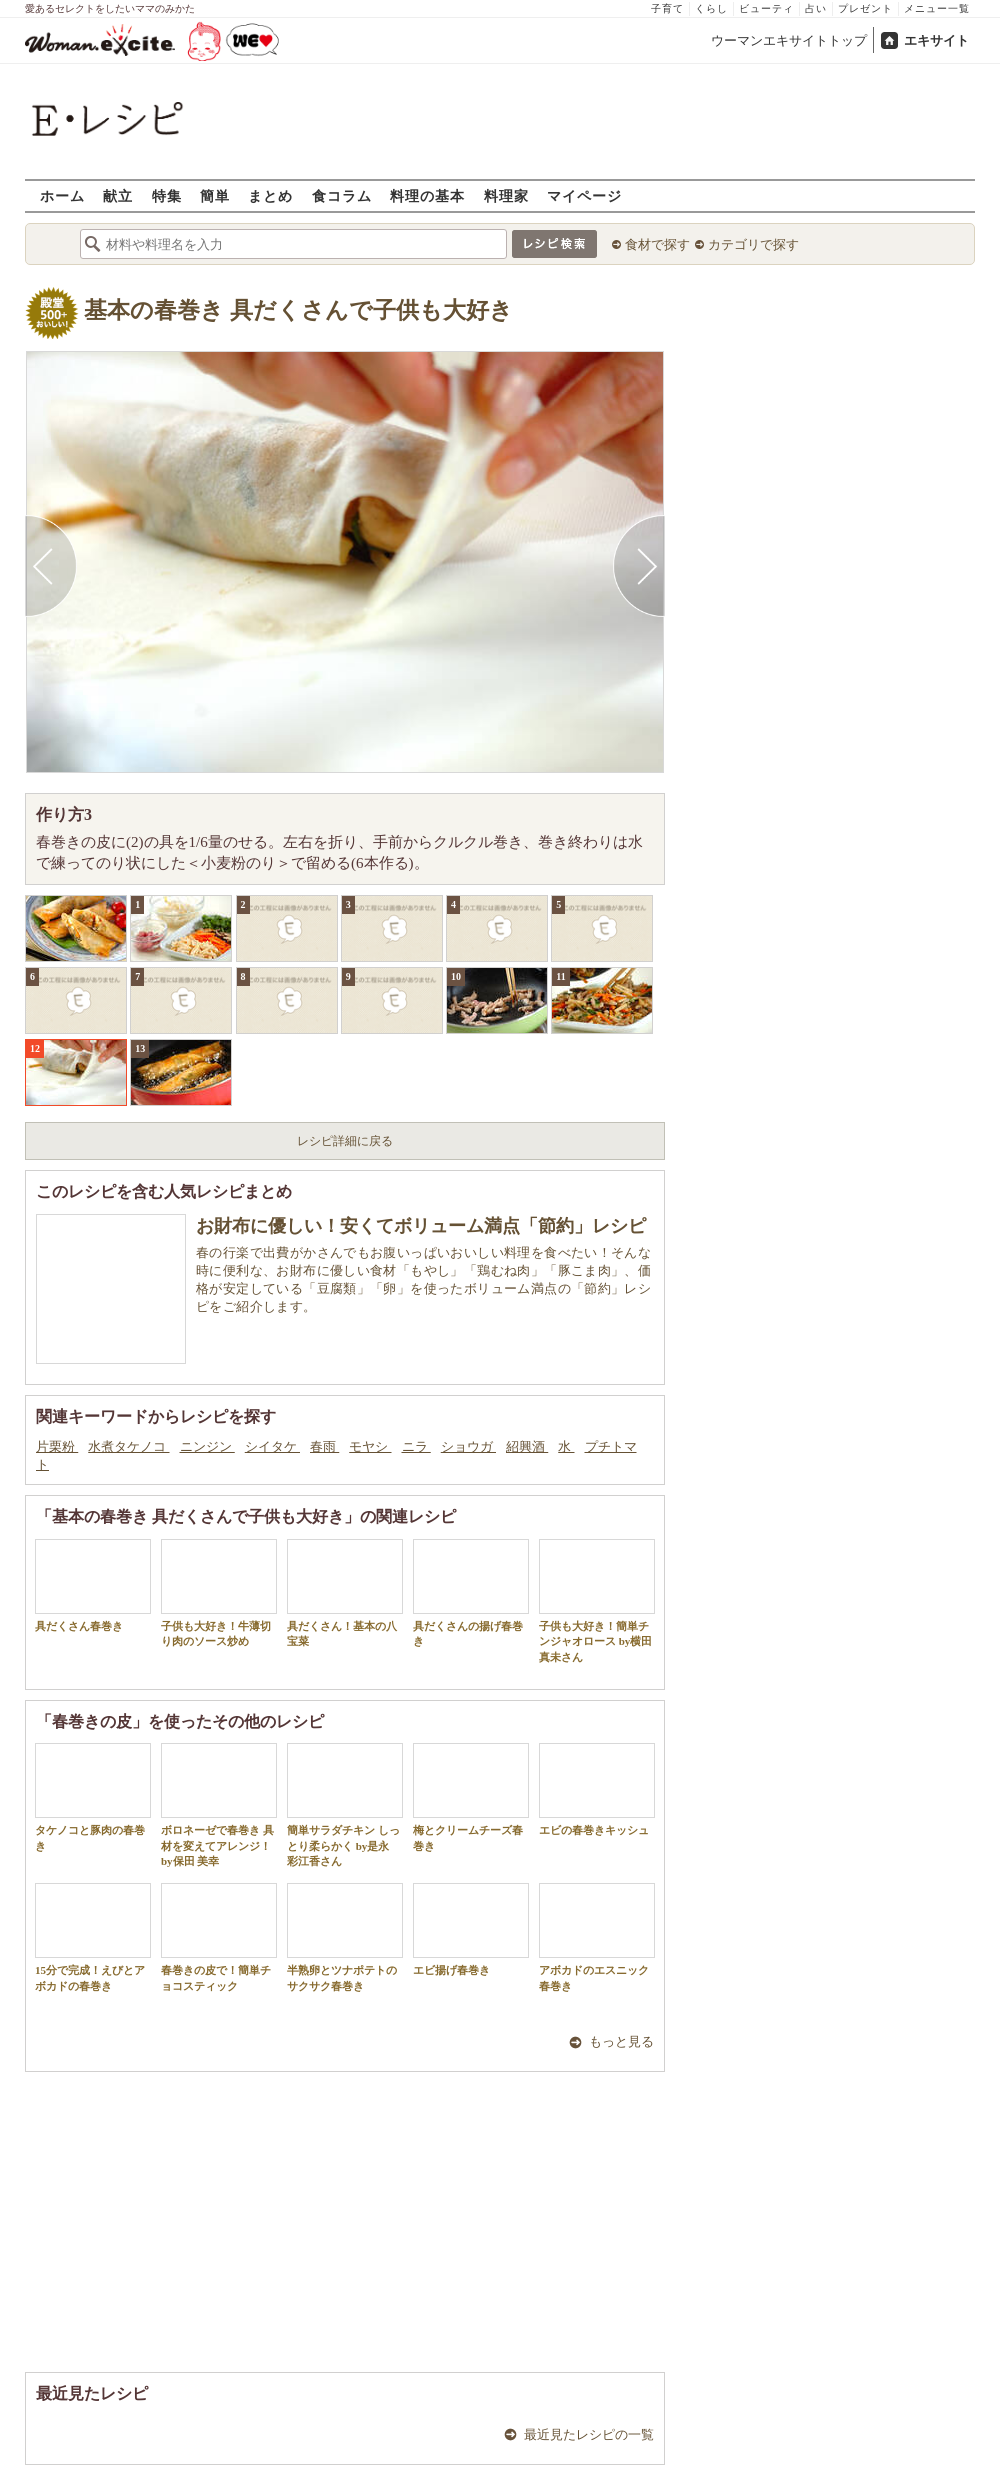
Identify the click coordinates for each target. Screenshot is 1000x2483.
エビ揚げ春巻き (471, 1929)
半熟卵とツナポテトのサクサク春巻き (345, 1937)
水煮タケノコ (128, 1446)
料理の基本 (427, 195)
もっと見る (621, 2041)
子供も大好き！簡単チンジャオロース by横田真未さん (597, 1601)
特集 (167, 195)
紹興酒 (527, 1446)
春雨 (324, 1446)
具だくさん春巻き (93, 1585)
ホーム (62, 195)
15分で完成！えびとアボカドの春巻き (93, 1937)
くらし (711, 8)
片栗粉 (57, 1446)
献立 (118, 195)
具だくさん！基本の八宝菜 (345, 1593)
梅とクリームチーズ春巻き (471, 1797)
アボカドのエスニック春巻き (597, 1937)
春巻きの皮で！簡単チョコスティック (219, 1937)
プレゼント (865, 8)
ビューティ (766, 8)
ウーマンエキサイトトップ (789, 40)
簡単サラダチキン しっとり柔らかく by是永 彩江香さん (345, 1805)
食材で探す (657, 244)
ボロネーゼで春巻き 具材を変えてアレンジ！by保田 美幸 (219, 1805)
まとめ (270, 195)
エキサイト (936, 40)
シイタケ (272, 1446)
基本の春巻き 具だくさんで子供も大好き (298, 310)
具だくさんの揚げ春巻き (471, 1593)
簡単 (215, 195)
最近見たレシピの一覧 (589, 2434)
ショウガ (468, 1446)
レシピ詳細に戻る (345, 1141)
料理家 (506, 195)
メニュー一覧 (937, 8)
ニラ (416, 1446)
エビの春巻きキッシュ (597, 1789)
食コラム (342, 195)
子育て (667, 8)
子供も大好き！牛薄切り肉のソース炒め (219, 1593)
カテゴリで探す (753, 244)
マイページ (584, 195)
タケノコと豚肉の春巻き (93, 1797)
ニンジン (207, 1446)
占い (816, 8)
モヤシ (370, 1446)
